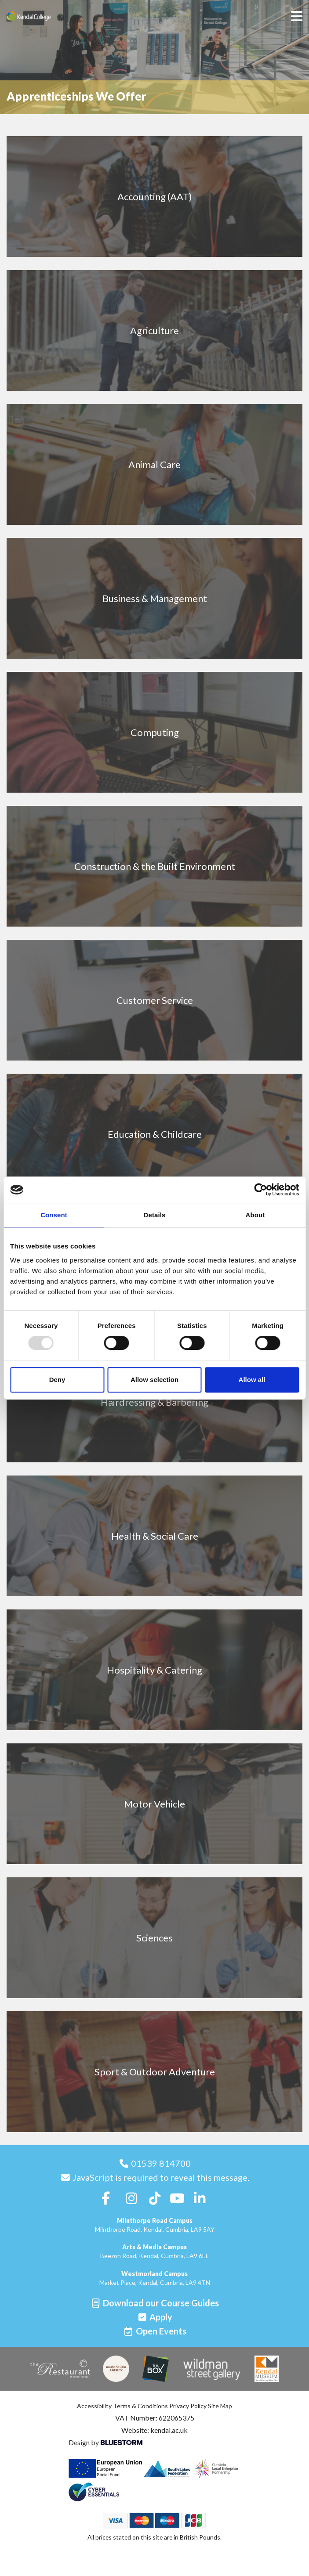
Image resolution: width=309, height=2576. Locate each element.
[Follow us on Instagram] (131, 2198)
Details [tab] (155, 1215)
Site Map (220, 2406)
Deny (57, 1379)
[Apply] (154, 2317)
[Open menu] (296, 16)
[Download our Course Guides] (154, 2303)
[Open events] (154, 2331)
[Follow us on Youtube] (177, 2198)
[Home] (42, 16)
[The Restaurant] (60, 2369)
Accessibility (94, 2406)
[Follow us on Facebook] (106, 2198)
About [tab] (255, 1215)
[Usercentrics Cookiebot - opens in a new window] (260, 1189)
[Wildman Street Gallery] (211, 2368)
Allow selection (154, 1379)
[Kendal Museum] (266, 2369)
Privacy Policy (188, 2406)
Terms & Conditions (140, 2406)
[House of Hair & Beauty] (116, 2369)
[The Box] (155, 2369)
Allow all (252, 1379)
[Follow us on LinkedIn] (199, 2198)
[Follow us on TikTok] (154, 2198)
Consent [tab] (53, 1215)
